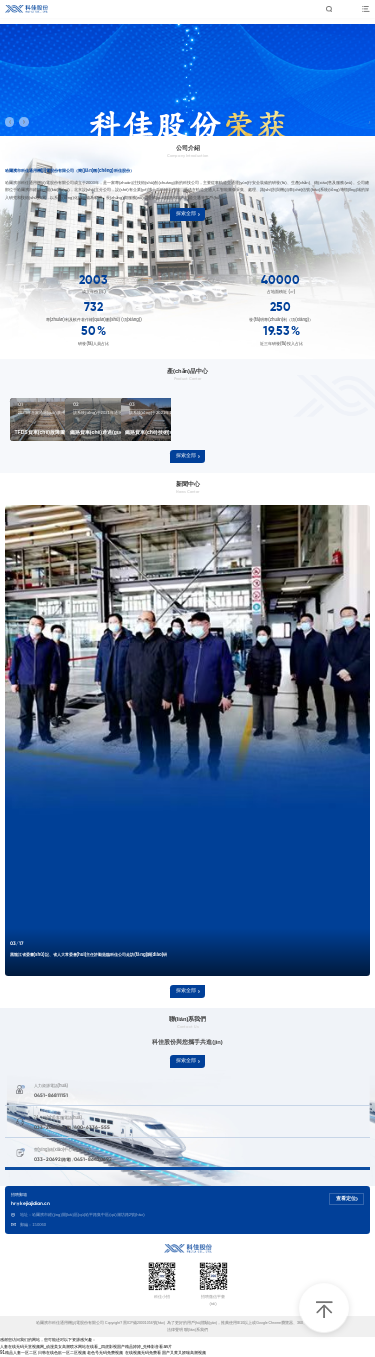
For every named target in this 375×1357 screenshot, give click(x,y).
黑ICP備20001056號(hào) (145, 1323)
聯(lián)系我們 (196, 1330)
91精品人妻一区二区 (18, 1352)
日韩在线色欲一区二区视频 (62, 1352)
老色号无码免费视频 (105, 1352)
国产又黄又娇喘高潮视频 (184, 1352)
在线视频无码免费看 (143, 1352)
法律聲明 (175, 1330)
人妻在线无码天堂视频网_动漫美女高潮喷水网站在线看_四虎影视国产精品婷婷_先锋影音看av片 (86, 1346)
